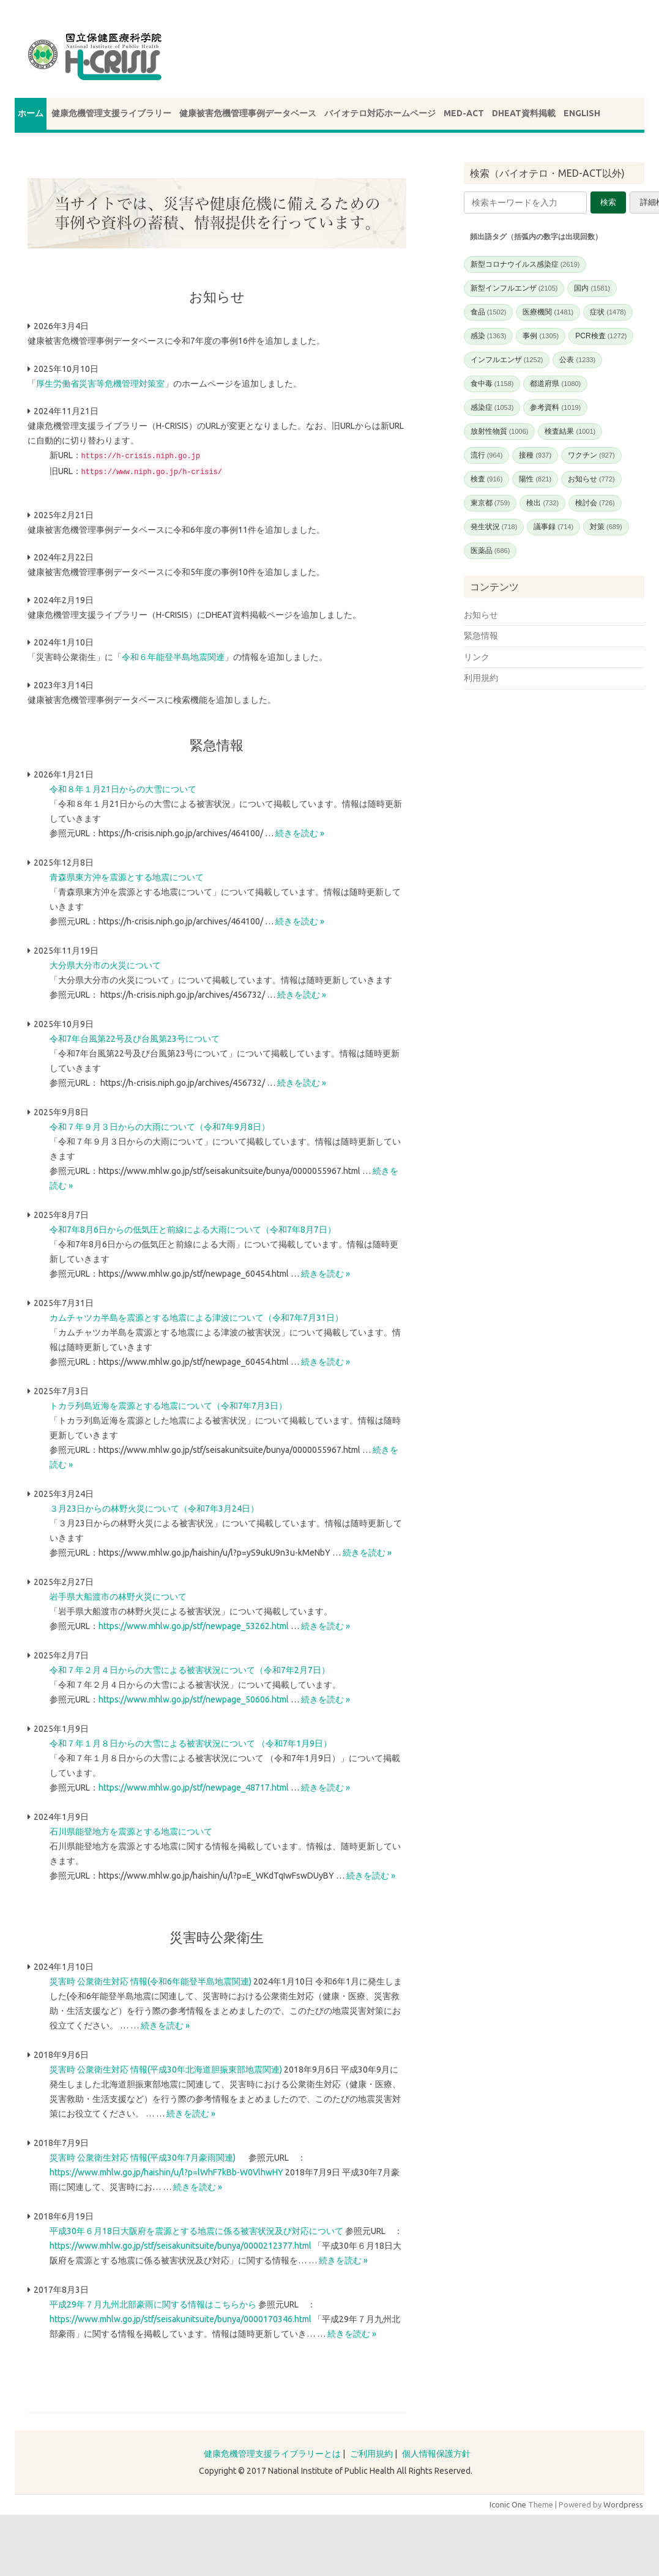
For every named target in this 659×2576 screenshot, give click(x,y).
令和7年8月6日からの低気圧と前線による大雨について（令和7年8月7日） (193, 1228)
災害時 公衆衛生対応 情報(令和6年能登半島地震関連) (150, 1980)
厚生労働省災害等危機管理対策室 (100, 383)
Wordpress (623, 2503)
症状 (608, 312)
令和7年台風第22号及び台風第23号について (135, 1037)
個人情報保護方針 (436, 2452)
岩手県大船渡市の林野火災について (118, 1595)
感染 (489, 336)
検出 (542, 503)
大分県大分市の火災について (105, 964)
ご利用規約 (371, 2452)
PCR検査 (601, 336)
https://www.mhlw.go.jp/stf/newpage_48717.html (194, 1786)
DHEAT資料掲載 (524, 113)
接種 (535, 455)
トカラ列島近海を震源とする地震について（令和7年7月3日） (168, 1404)
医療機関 (548, 312)
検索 (608, 202)
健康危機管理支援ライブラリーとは (272, 2452)
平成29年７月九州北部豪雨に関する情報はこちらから (153, 2303)
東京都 (490, 503)
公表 (577, 359)
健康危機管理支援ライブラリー (111, 113)
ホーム (30, 113)
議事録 (553, 526)
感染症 (492, 407)
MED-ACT (464, 113)
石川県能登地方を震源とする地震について (131, 1830)
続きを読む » (299, 832)
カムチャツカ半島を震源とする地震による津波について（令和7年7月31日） (196, 1316)
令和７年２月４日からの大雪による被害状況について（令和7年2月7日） (190, 1669)
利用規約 (481, 678)
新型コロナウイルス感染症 (525, 264)
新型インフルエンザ (514, 288)
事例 (541, 336)
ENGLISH (582, 113)
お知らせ (591, 479)
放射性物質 (500, 431)
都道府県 (555, 383)
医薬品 (490, 550)
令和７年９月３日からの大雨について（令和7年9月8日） (160, 1125)
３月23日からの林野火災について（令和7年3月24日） (154, 1507)
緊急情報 (481, 635)
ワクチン (591, 455)
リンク (477, 657)
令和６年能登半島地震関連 (173, 656)
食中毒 (492, 383)
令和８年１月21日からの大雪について (123, 788)
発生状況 (494, 526)
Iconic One (508, 2503)
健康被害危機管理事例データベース (247, 113)
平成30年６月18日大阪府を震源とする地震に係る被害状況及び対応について (196, 2230)
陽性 (535, 479)
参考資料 (555, 407)
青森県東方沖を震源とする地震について (127, 876)
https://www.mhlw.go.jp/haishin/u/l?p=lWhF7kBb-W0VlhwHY (166, 2171)
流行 (487, 455)
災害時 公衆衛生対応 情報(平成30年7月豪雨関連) (143, 2156)
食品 (489, 312)
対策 (606, 526)
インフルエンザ (507, 359)
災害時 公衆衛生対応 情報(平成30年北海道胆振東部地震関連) (166, 2068)
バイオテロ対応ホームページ (380, 113)
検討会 (595, 503)
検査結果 (570, 431)
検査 (487, 479)
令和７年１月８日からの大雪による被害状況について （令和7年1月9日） (191, 1742)
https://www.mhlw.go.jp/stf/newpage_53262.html (194, 1625)
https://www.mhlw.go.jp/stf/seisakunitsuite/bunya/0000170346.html (180, 2318)
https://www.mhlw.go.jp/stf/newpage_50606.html (194, 1698)
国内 (592, 288)
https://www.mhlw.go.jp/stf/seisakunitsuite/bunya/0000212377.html (180, 2244)
